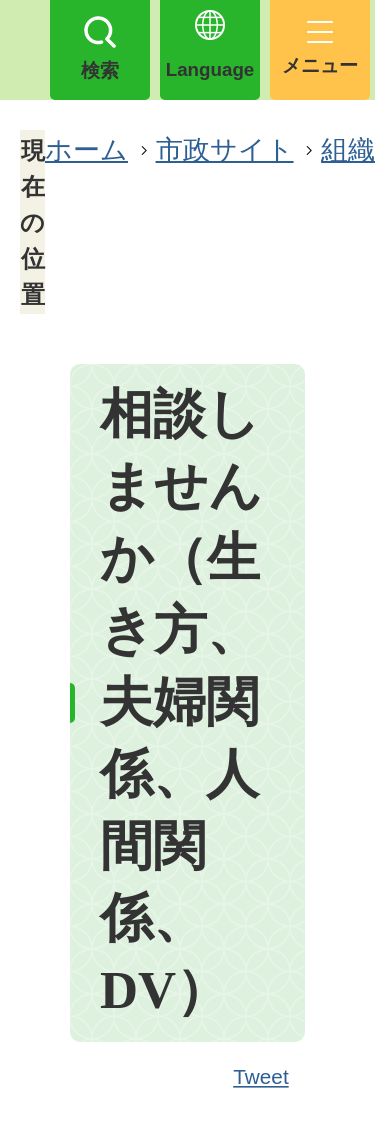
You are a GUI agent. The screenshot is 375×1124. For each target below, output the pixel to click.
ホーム (86, 149)
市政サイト (225, 149)
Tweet (262, 1078)
